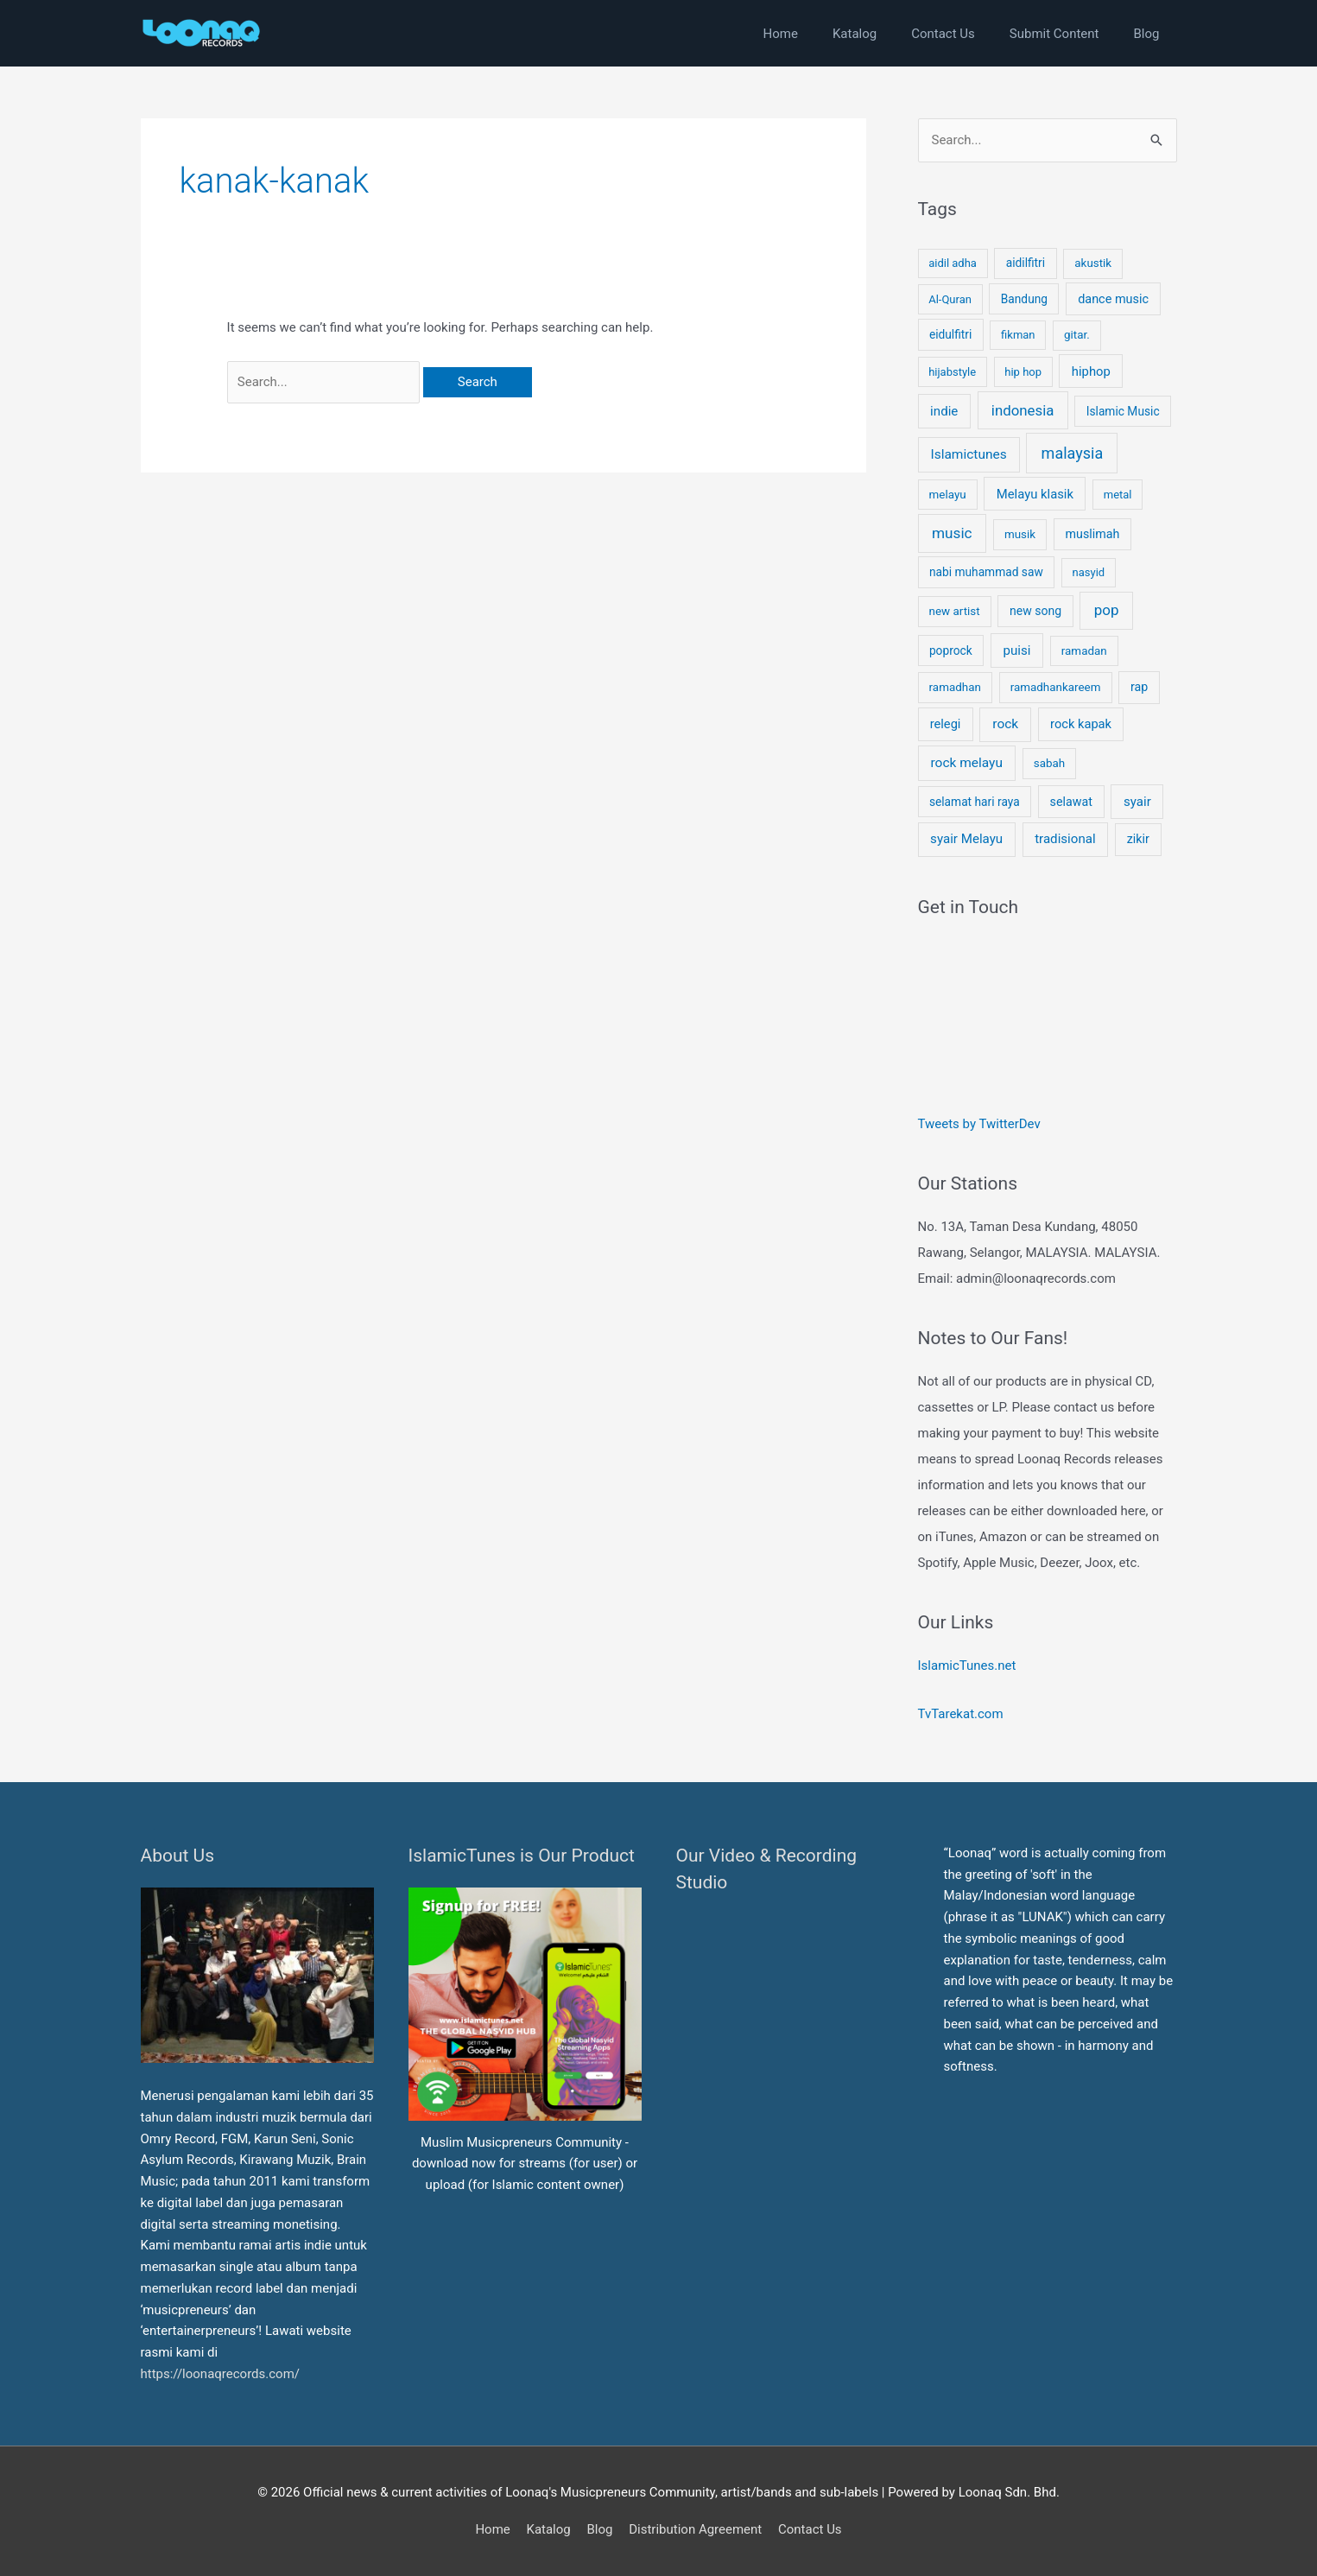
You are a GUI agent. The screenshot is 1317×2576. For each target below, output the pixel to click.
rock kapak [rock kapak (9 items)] (1080, 724)
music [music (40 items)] (952, 533)
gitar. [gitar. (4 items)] (1077, 334)
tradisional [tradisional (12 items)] (1065, 839)
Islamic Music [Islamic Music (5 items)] (1123, 411)
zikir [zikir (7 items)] (1138, 839)
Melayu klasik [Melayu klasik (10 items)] (1035, 494)
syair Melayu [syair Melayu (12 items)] (966, 839)
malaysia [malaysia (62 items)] (1073, 453)
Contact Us (810, 2529)
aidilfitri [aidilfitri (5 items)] (1025, 263)
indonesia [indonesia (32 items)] (1022, 410)
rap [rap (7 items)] (1139, 687)
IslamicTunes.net (967, 1665)
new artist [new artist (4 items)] (954, 611)
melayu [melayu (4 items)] (947, 494)
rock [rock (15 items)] (1005, 724)
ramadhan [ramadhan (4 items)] (955, 687)
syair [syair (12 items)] (1137, 801)
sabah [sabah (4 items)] (1049, 763)
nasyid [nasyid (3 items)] (1089, 572)
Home (492, 2529)
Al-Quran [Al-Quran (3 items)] (950, 299)
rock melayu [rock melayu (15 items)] (966, 763)
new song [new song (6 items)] (1035, 611)
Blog (599, 2529)
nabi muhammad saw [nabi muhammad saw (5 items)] (986, 572)
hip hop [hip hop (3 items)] (1023, 371)
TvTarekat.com (962, 1714)
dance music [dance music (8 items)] (1113, 299)
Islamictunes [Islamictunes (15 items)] (968, 454)
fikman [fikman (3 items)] (1018, 334)
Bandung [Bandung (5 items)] (1024, 299)
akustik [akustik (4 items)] (1092, 263)
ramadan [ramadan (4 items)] (1084, 650)
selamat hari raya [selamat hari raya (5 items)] (974, 802)
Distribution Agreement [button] (695, 2529)
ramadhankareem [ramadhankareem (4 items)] (1055, 687)
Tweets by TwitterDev (979, 1124)
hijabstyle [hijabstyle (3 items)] (952, 371)
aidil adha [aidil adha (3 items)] (952, 263)
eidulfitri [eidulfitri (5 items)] (950, 334)
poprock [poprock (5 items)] (950, 650)
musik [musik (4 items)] (1019, 534)
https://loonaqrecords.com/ (222, 2374)
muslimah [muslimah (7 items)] (1093, 534)
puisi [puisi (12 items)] (1016, 650)
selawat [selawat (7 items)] (1071, 802)
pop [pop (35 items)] (1106, 610)
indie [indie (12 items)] (944, 411)
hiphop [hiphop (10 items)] (1091, 371)
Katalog (548, 2529)
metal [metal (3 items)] (1118, 494)
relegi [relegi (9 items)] (945, 724)
